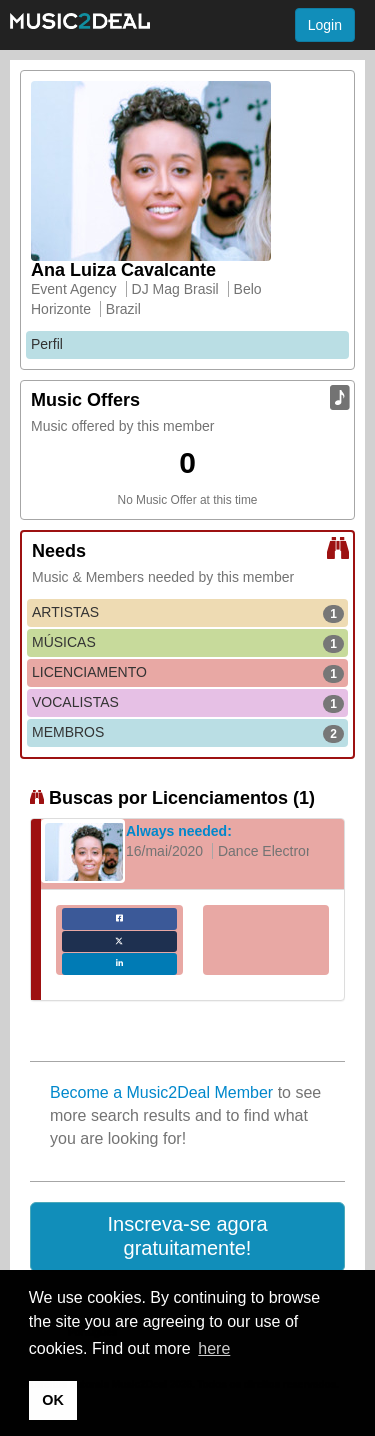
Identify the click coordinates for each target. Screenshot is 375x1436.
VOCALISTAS (188, 703)
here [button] (214, 1348)
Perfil (47, 344)
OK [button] (53, 1400)
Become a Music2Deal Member (161, 1092)
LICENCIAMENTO (188, 673)
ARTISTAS (188, 613)
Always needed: (179, 831)
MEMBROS (188, 733)
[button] (187, 1237)
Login (325, 25)
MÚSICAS (188, 643)
